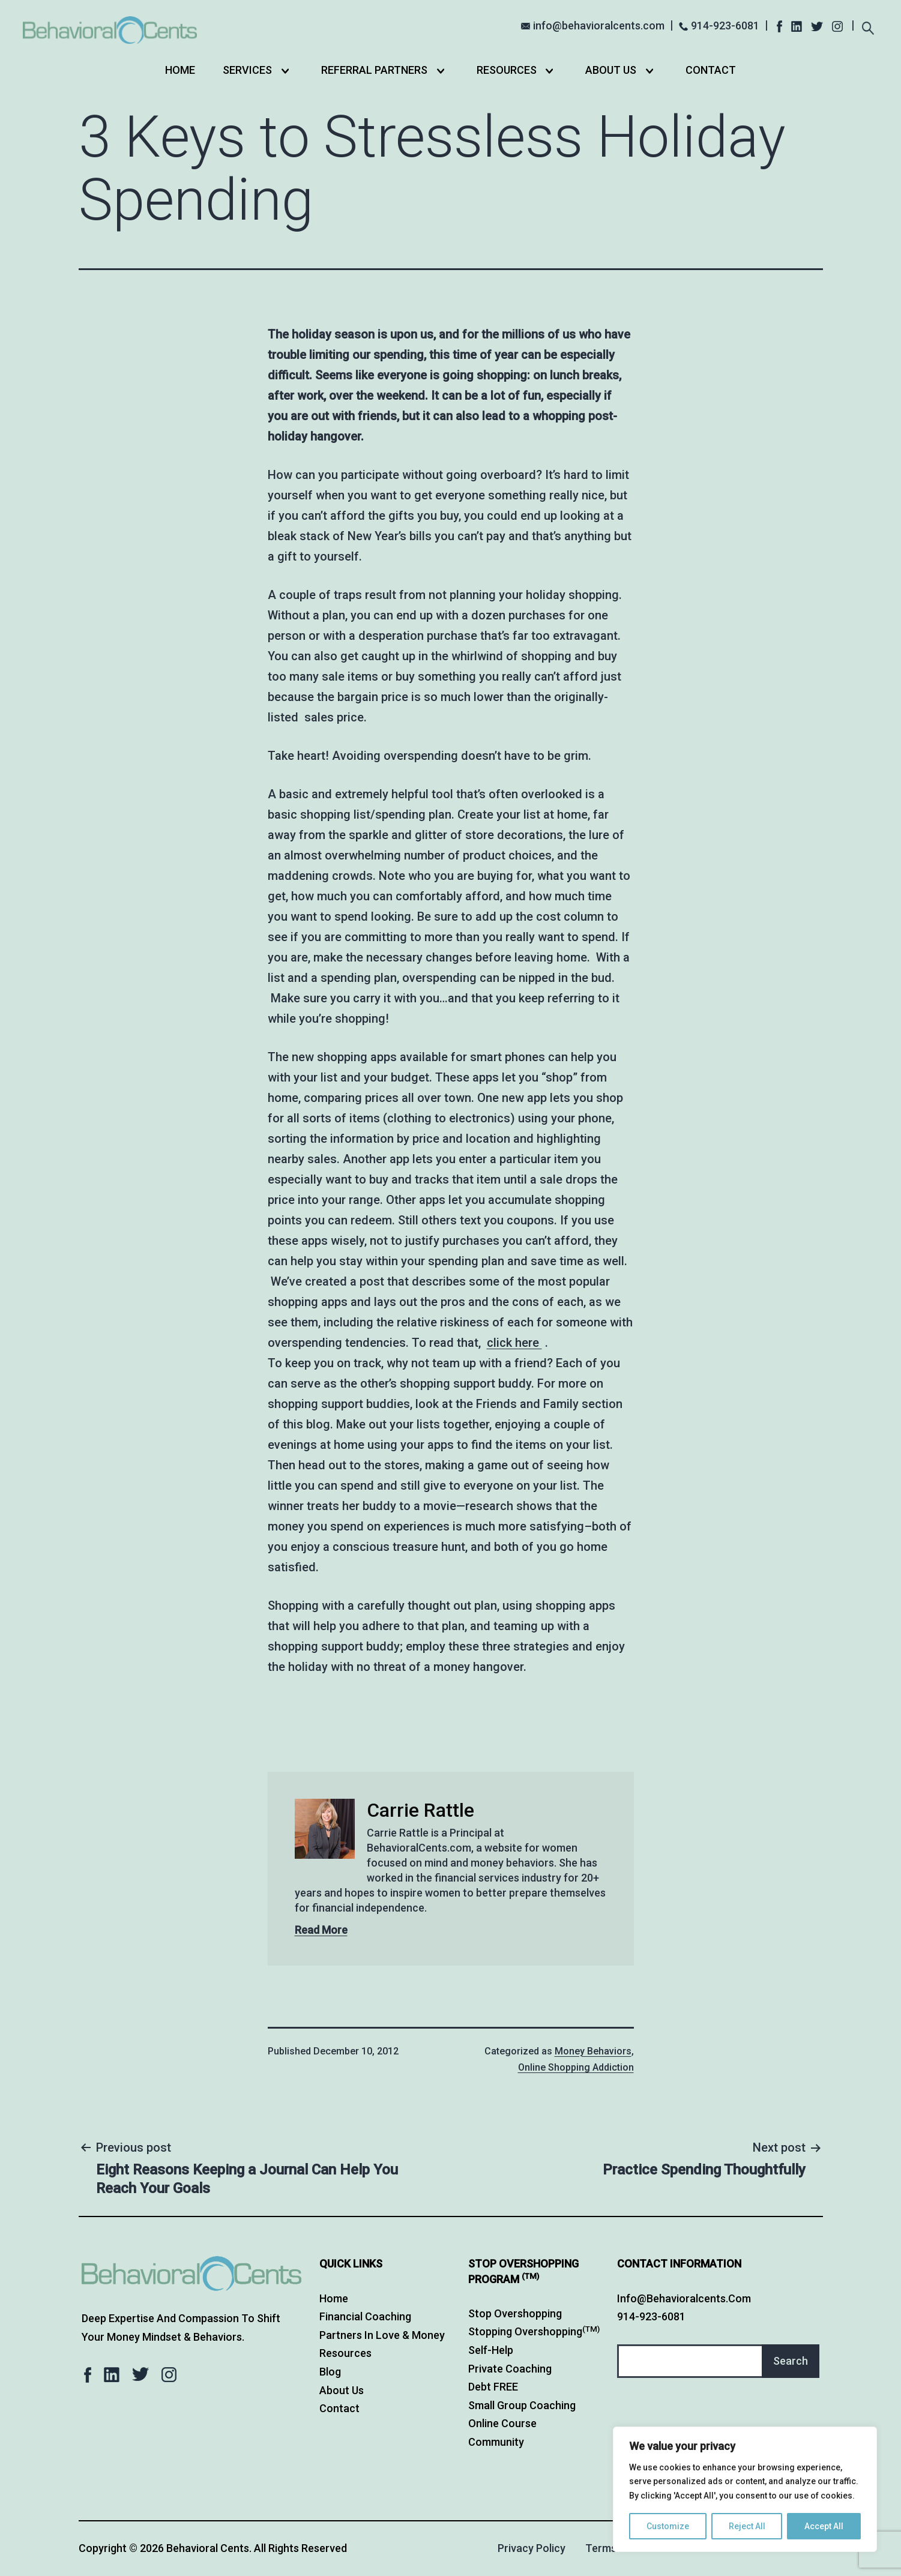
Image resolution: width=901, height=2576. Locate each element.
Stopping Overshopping (534, 2331)
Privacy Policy (531, 2548)
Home (180, 70)
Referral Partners (374, 70)
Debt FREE (493, 2386)
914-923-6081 (725, 25)
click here (514, 1342)
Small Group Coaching (522, 2405)
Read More (321, 1930)
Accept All (823, 2526)
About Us (610, 70)
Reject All (747, 2526)
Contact (711, 70)
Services (247, 70)
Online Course (502, 2423)
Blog (330, 2371)
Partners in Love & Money (382, 2335)
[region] (745, 2489)
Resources (507, 70)
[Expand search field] (867, 26)
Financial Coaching (365, 2316)
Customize (667, 2526)
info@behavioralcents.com (598, 25)
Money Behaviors (593, 2051)
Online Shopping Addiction (576, 2067)
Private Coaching (510, 2368)
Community (496, 2442)
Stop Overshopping (515, 2313)
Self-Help (490, 2350)
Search (790, 2361)
